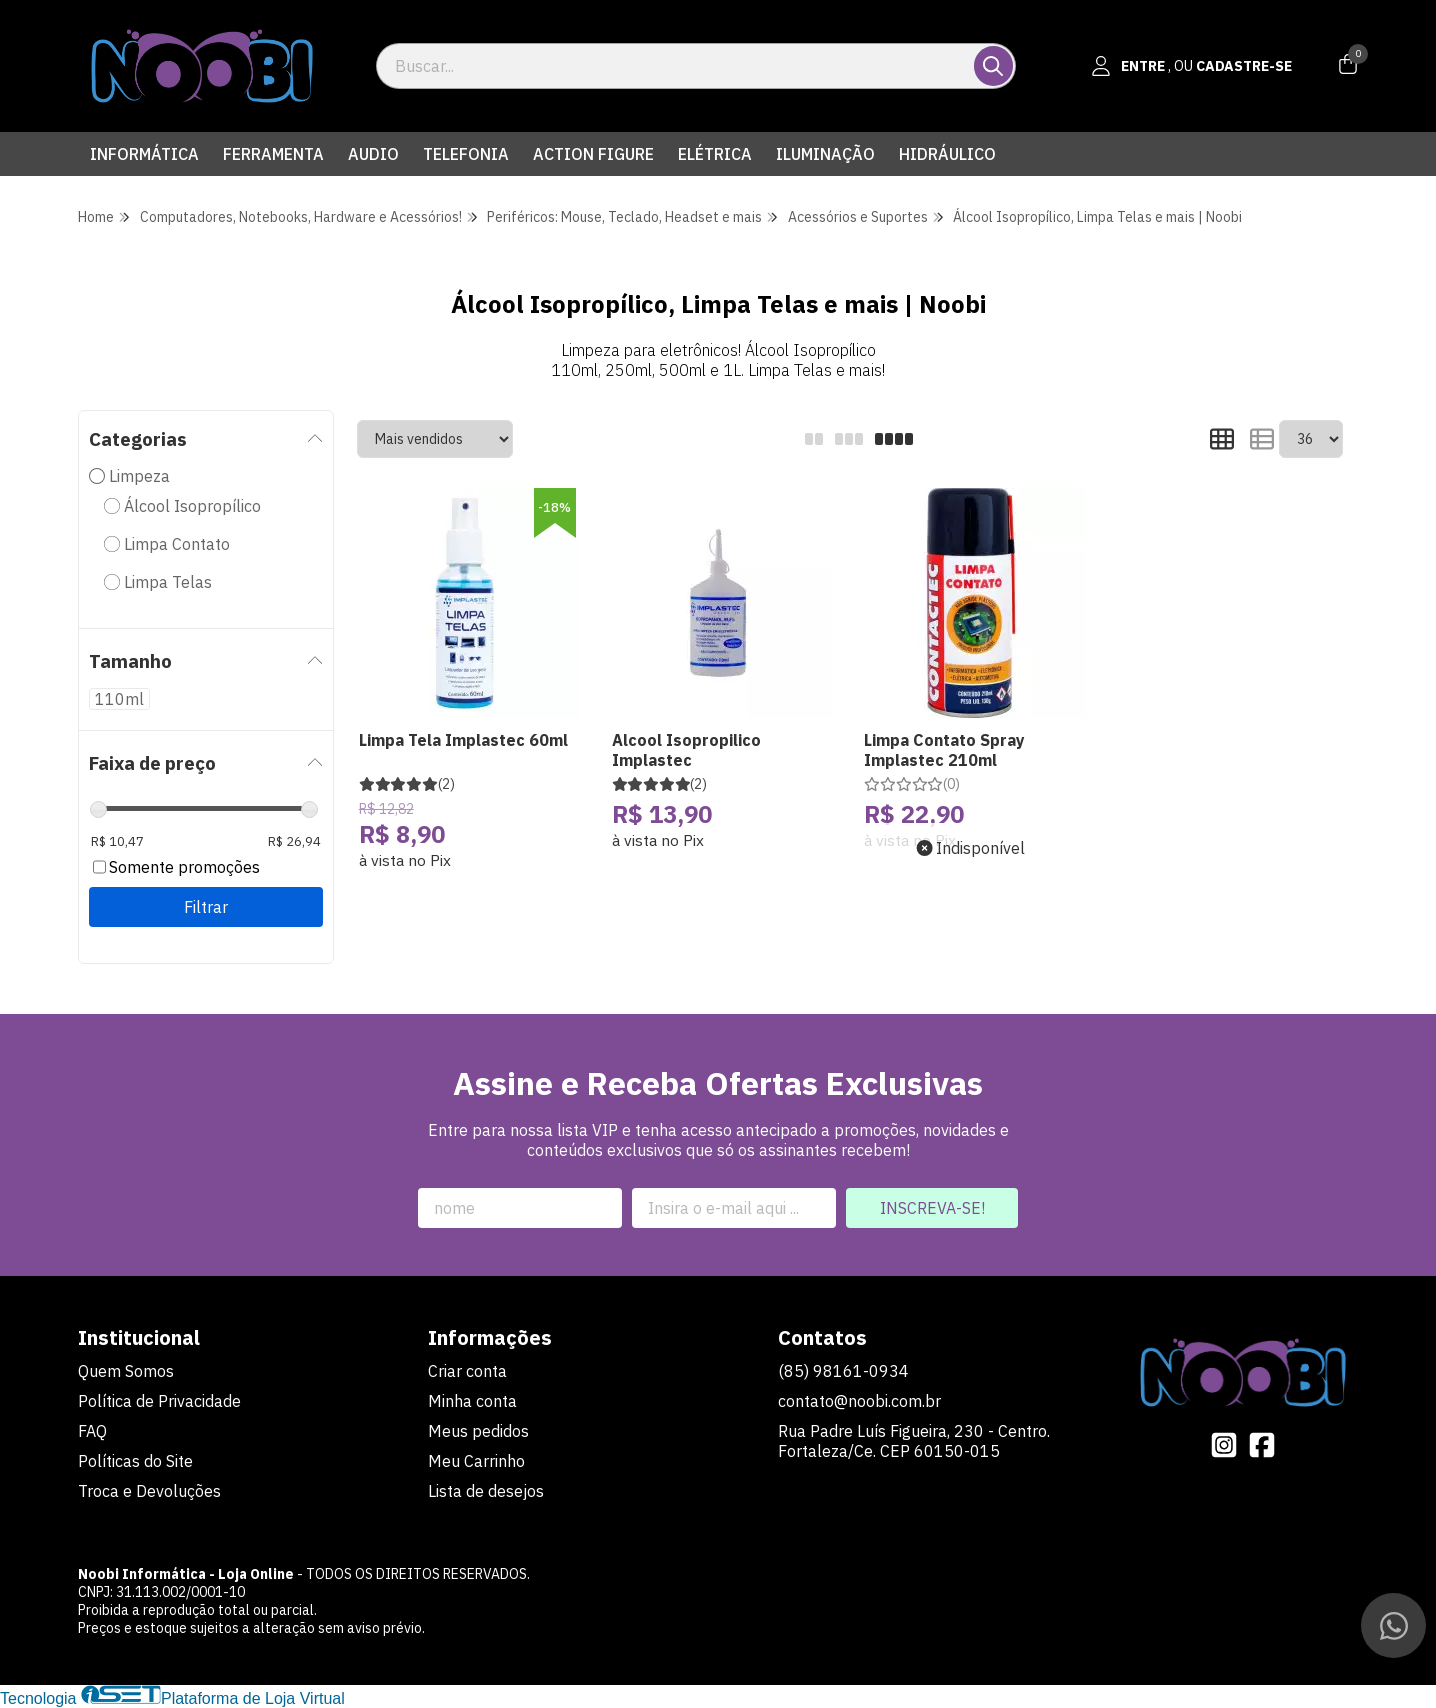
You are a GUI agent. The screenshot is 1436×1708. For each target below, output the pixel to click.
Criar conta (467, 1371)
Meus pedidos (478, 1431)
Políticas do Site (135, 1461)
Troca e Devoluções (149, 1491)
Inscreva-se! (932, 1208)
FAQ (92, 1431)
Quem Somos (126, 1371)
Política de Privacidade (159, 1401)
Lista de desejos (486, 1491)
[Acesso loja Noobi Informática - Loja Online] (1192, 66)
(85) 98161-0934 (843, 1371)
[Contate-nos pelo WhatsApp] (1393, 1625)
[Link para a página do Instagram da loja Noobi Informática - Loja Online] (1224, 1445)
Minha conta (472, 1401)
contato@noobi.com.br (859, 1401)
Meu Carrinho (476, 1461)
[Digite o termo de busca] (676, 66)
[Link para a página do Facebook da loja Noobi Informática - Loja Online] (1262, 1445)
